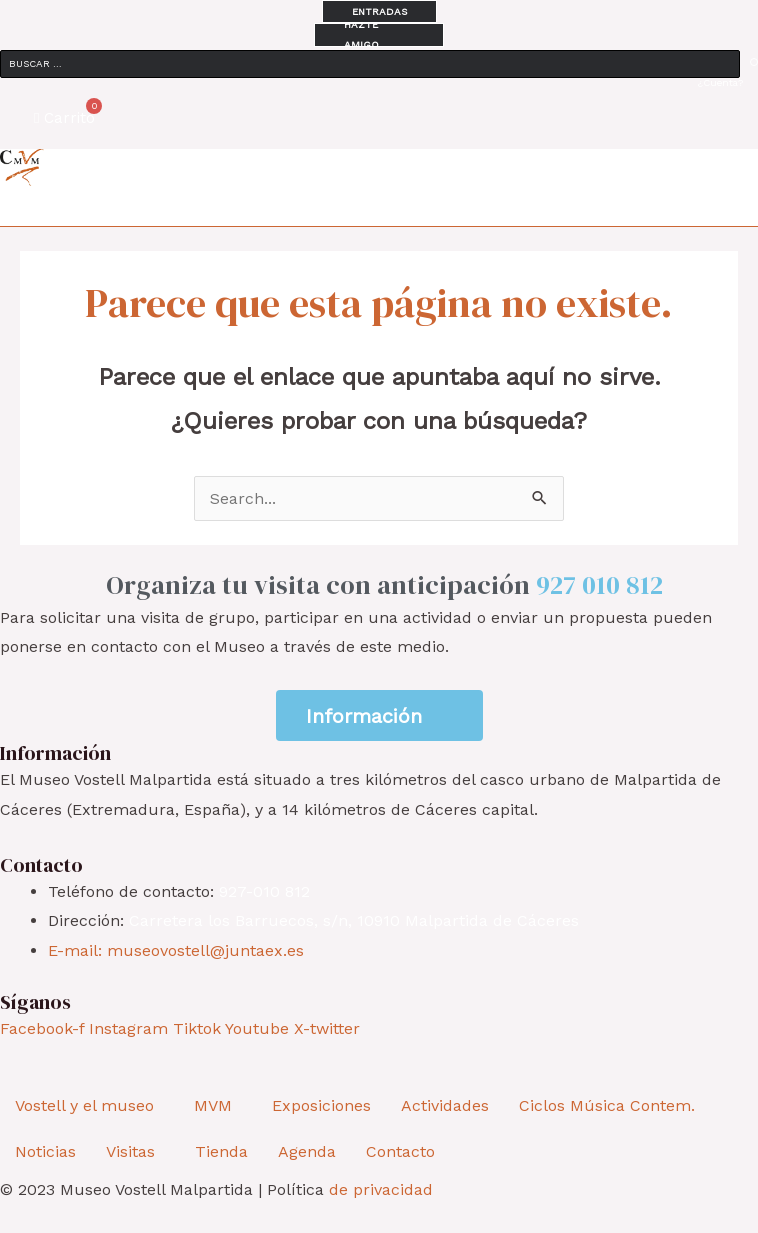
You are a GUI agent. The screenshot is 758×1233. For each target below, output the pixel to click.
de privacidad (381, 1189)
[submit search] (754, 62)
